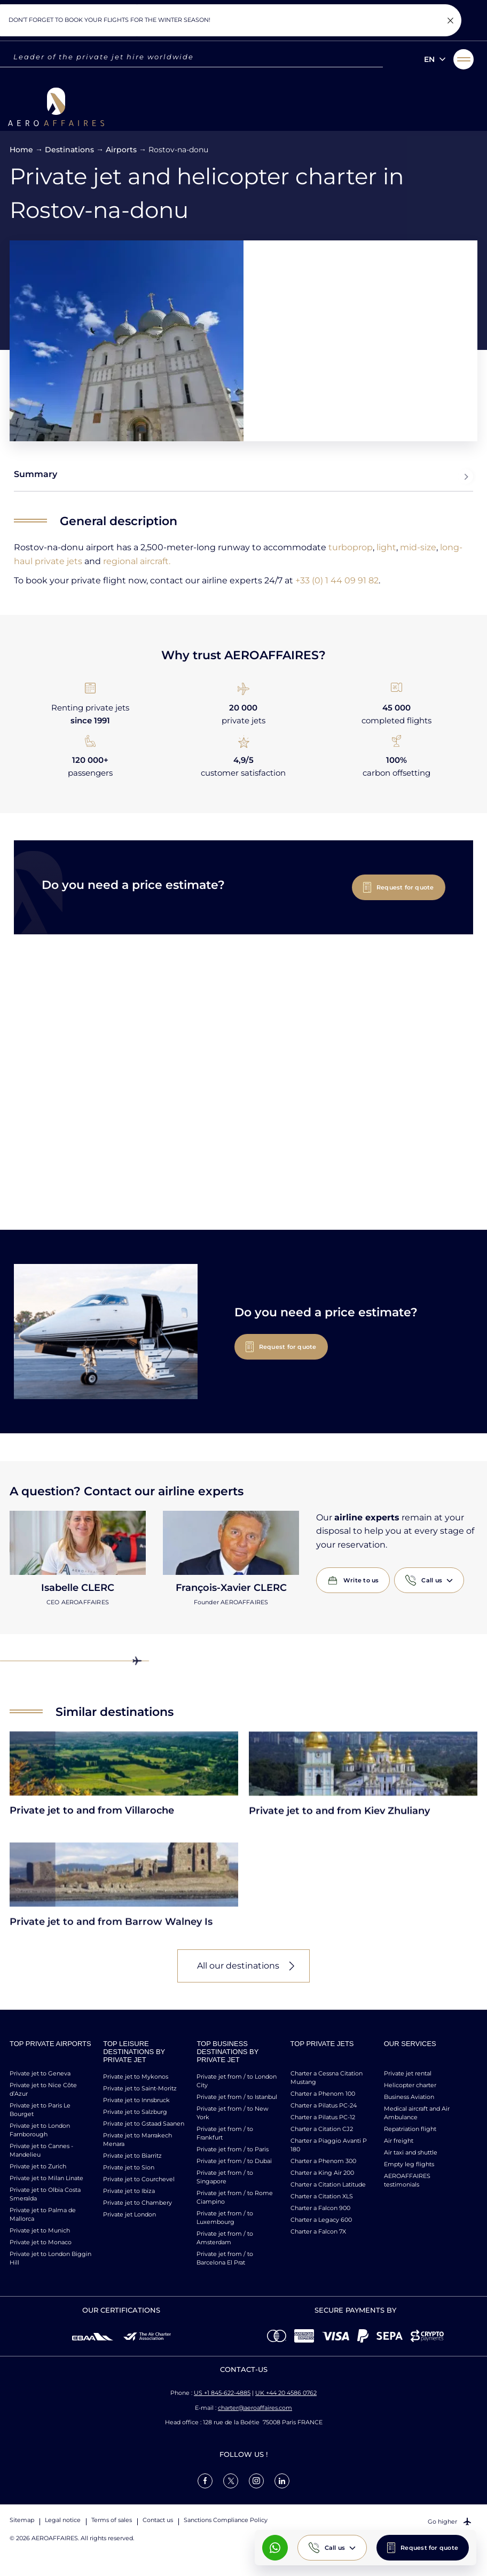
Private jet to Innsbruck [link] (136, 2100)
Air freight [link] (398, 2140)
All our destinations (238, 1966)
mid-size (418, 547)
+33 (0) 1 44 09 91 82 (337, 580)
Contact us (158, 2520)
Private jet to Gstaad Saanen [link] (143, 2123)
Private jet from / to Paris (233, 2149)
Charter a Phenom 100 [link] (322, 2093)
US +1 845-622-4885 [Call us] (222, 2393)
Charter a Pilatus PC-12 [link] (322, 2117)
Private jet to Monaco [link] (41, 2242)
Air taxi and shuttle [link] (410, 2152)
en (429, 59)
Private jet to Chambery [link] (137, 2202)
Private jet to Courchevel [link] (139, 2179)
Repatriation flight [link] (410, 2129)
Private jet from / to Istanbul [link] (237, 2097)
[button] (463, 59)
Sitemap (22, 2520)
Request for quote (429, 2547)
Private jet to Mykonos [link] (135, 2076)
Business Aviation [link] (409, 2097)
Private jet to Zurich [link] (38, 2166)
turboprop (350, 547)
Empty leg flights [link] (409, 2164)
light (386, 547)
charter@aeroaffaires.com (255, 2407)
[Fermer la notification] (450, 20)
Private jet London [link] (129, 2214)
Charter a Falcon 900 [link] (320, 2208)
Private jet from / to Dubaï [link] (234, 2161)
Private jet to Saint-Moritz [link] (140, 2088)
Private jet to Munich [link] (40, 2230)
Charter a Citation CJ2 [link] (321, 2129)
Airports (121, 149)
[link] (205, 2480)
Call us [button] (335, 2547)
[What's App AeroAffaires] (275, 2548)
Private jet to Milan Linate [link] (46, 2178)
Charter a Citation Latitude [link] (328, 2184)
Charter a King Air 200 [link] (322, 2172)
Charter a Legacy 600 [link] (321, 2219)
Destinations (69, 149)
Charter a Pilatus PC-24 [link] (323, 2105)
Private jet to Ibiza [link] (129, 2191)
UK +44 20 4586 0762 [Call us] (286, 2393)
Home (21, 149)
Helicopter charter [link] (410, 2085)
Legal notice (63, 2520)
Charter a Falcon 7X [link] (318, 2231)
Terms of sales (111, 2520)
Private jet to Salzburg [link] (135, 2112)
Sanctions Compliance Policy (226, 2520)
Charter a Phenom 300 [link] (323, 2161)
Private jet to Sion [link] (128, 2167)
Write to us (361, 1580)
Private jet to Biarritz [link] (132, 2155)
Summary (243, 476)
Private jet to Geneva (40, 2073)
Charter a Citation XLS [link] (321, 2196)
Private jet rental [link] (407, 2073)
